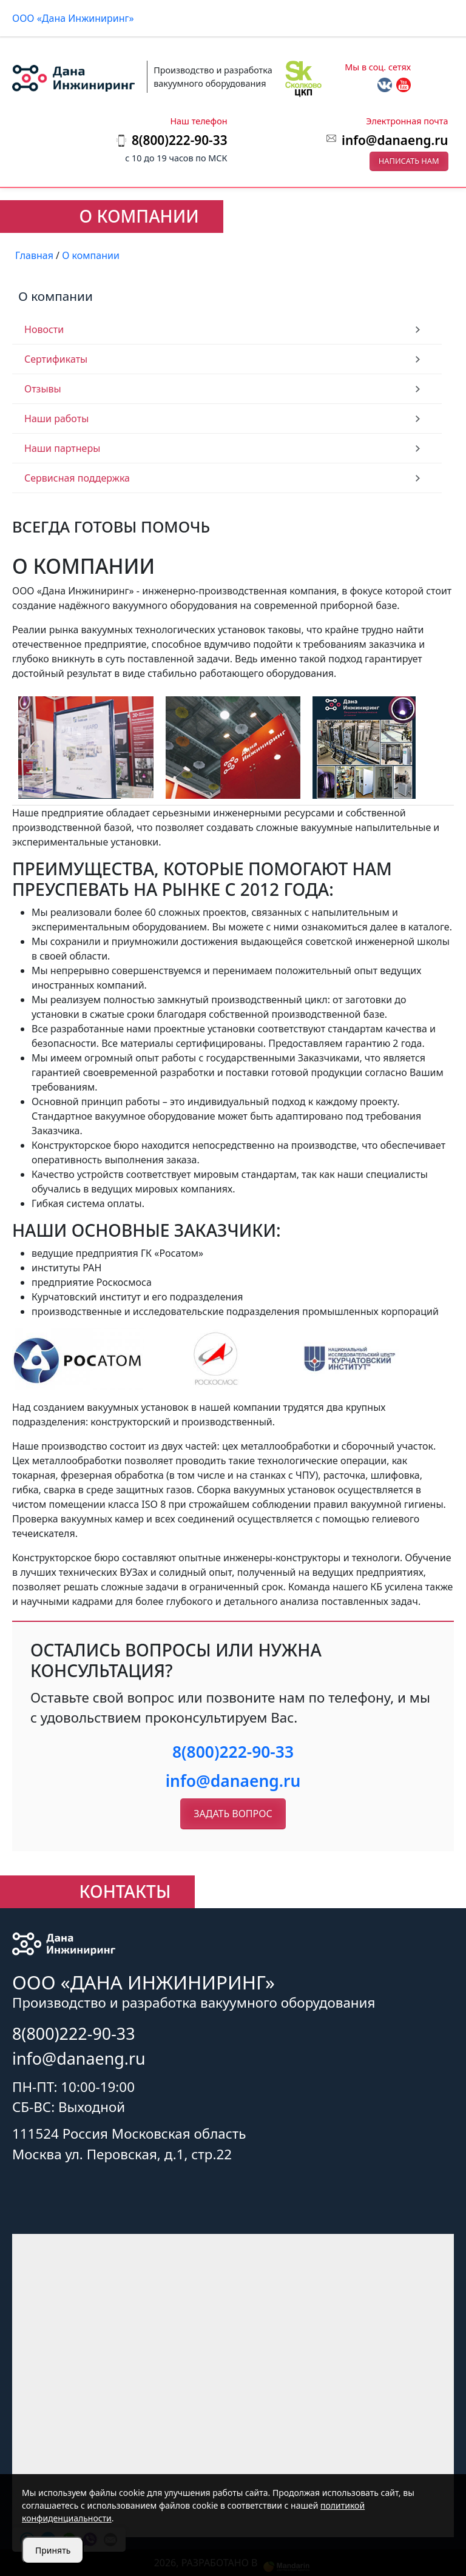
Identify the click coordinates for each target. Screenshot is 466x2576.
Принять (52, 2550)
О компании (55, 296)
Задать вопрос (233, 1813)
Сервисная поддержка (77, 478)
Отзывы (42, 388)
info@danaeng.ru (395, 140)
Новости (44, 329)
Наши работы (56, 418)
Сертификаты (55, 359)
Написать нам (409, 160)
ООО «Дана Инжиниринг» (73, 18)
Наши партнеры (62, 448)
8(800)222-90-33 (233, 1752)
